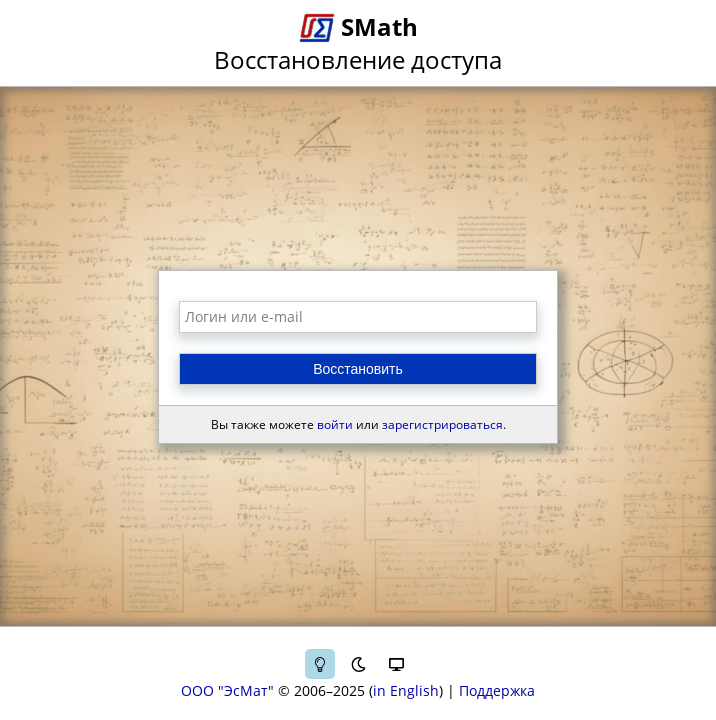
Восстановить (358, 369)
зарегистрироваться (442, 424)
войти (335, 424)
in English (406, 690)
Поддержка (497, 690)
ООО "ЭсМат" (227, 690)
